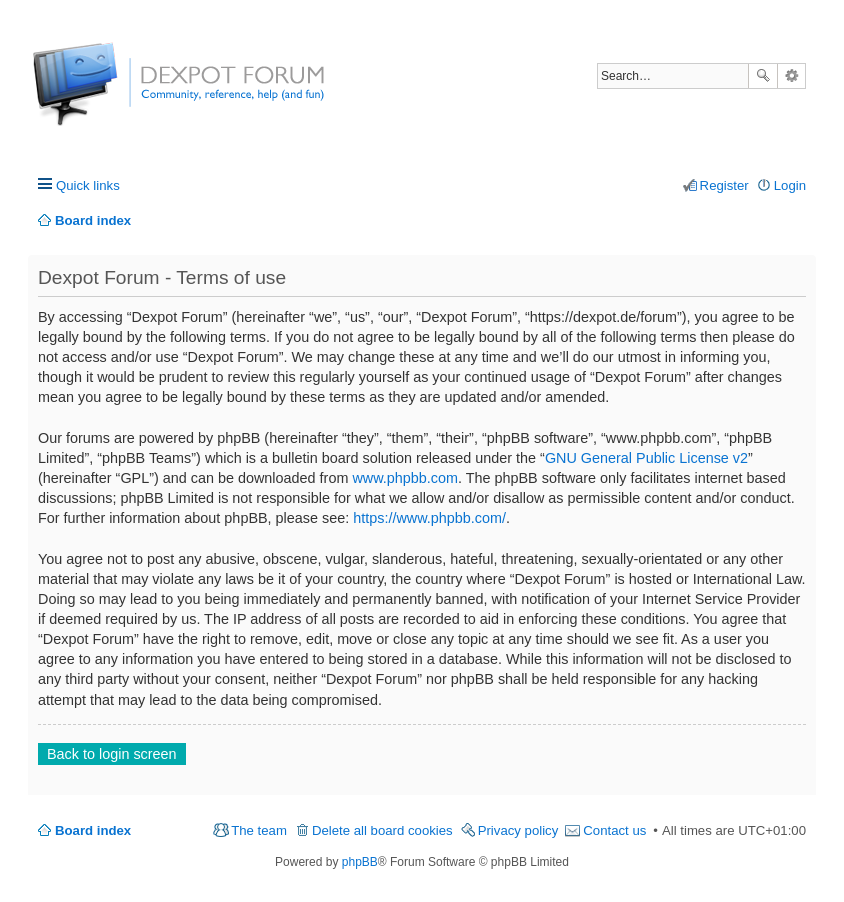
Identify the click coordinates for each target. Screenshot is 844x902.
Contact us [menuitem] (614, 830)
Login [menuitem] (790, 185)
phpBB (360, 862)
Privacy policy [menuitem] (518, 830)
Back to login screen (112, 754)
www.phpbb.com (405, 478)
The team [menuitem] (259, 830)
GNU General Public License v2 (646, 458)
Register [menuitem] (724, 185)
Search (763, 76)
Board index (93, 830)
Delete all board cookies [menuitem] (382, 830)
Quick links (88, 185)
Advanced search (791, 76)
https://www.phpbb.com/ (429, 518)
